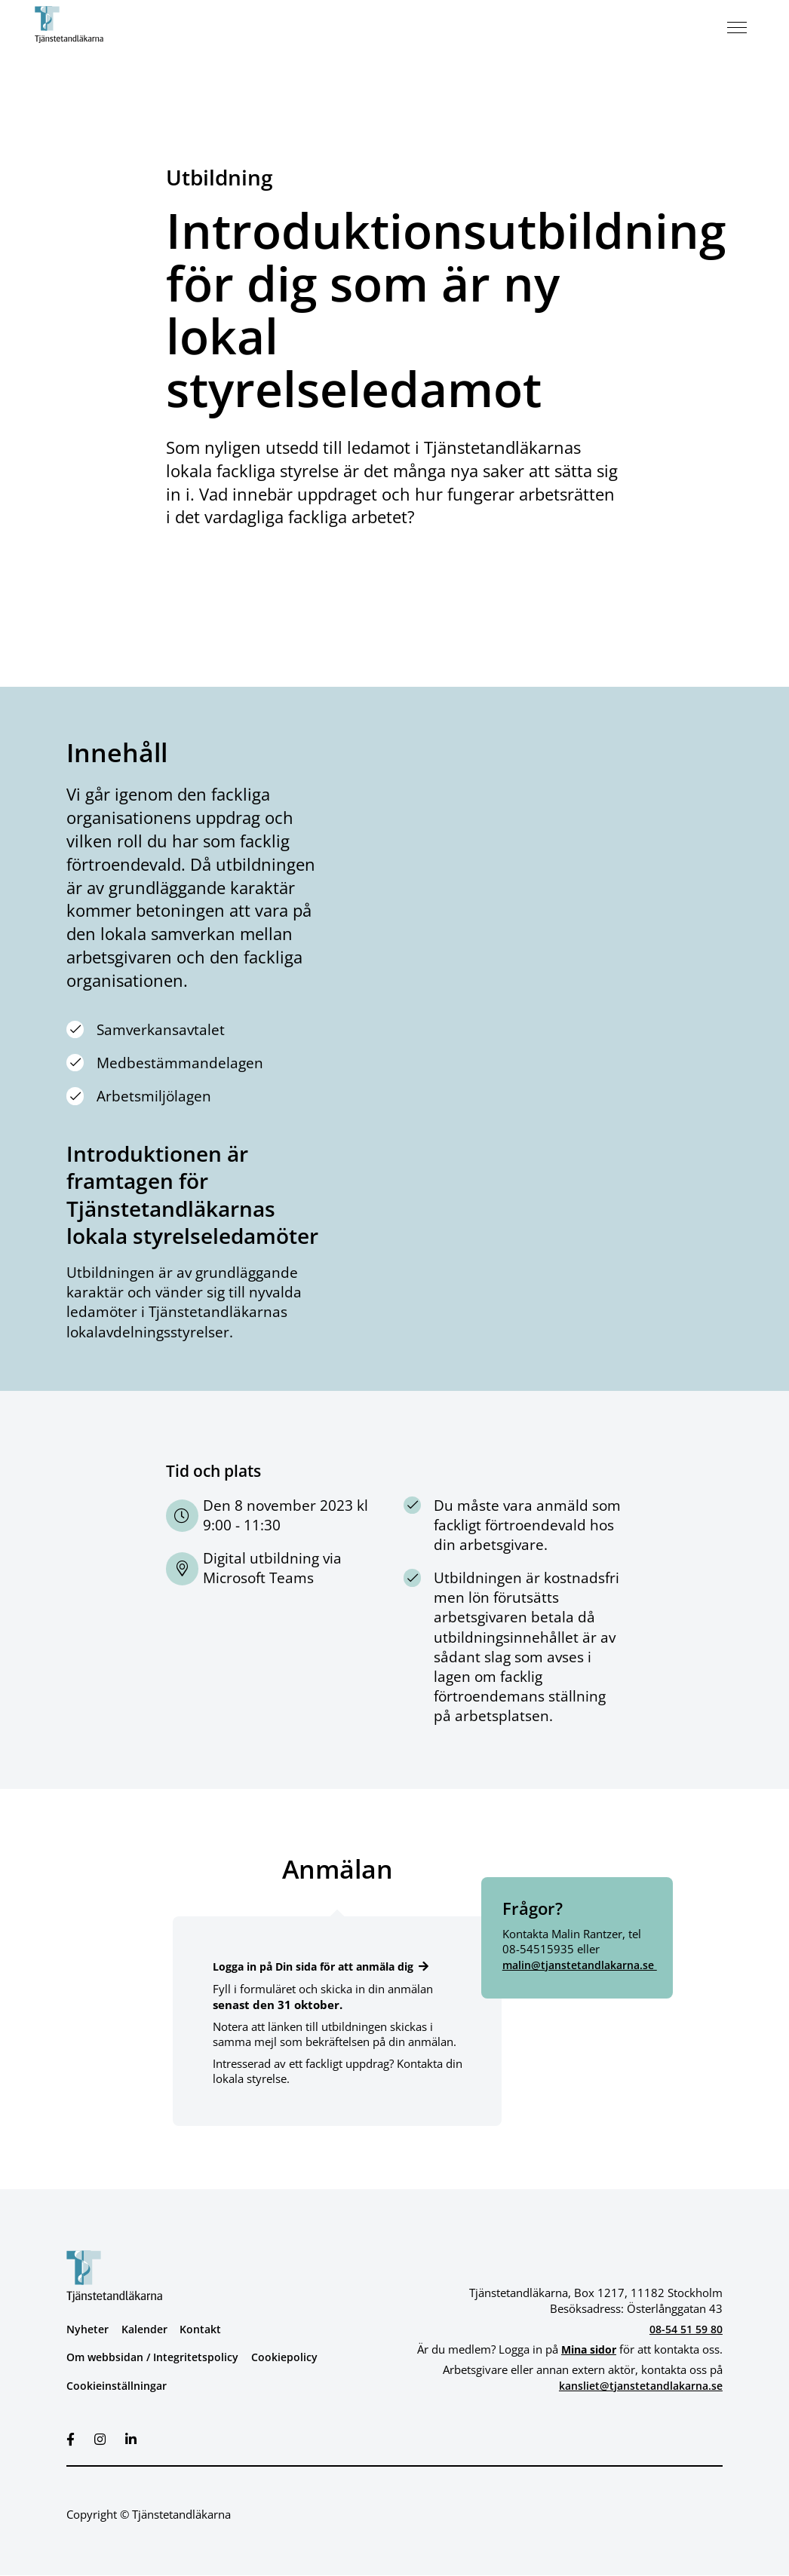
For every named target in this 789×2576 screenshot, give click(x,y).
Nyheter (89, 2328)
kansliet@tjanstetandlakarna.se (635, 2385)
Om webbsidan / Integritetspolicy (156, 2356)
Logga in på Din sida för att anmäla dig (322, 1966)
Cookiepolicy (293, 2356)
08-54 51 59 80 (682, 2328)
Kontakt (208, 2328)
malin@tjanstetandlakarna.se (585, 1964)
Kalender (149, 2328)
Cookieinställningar (119, 2385)
